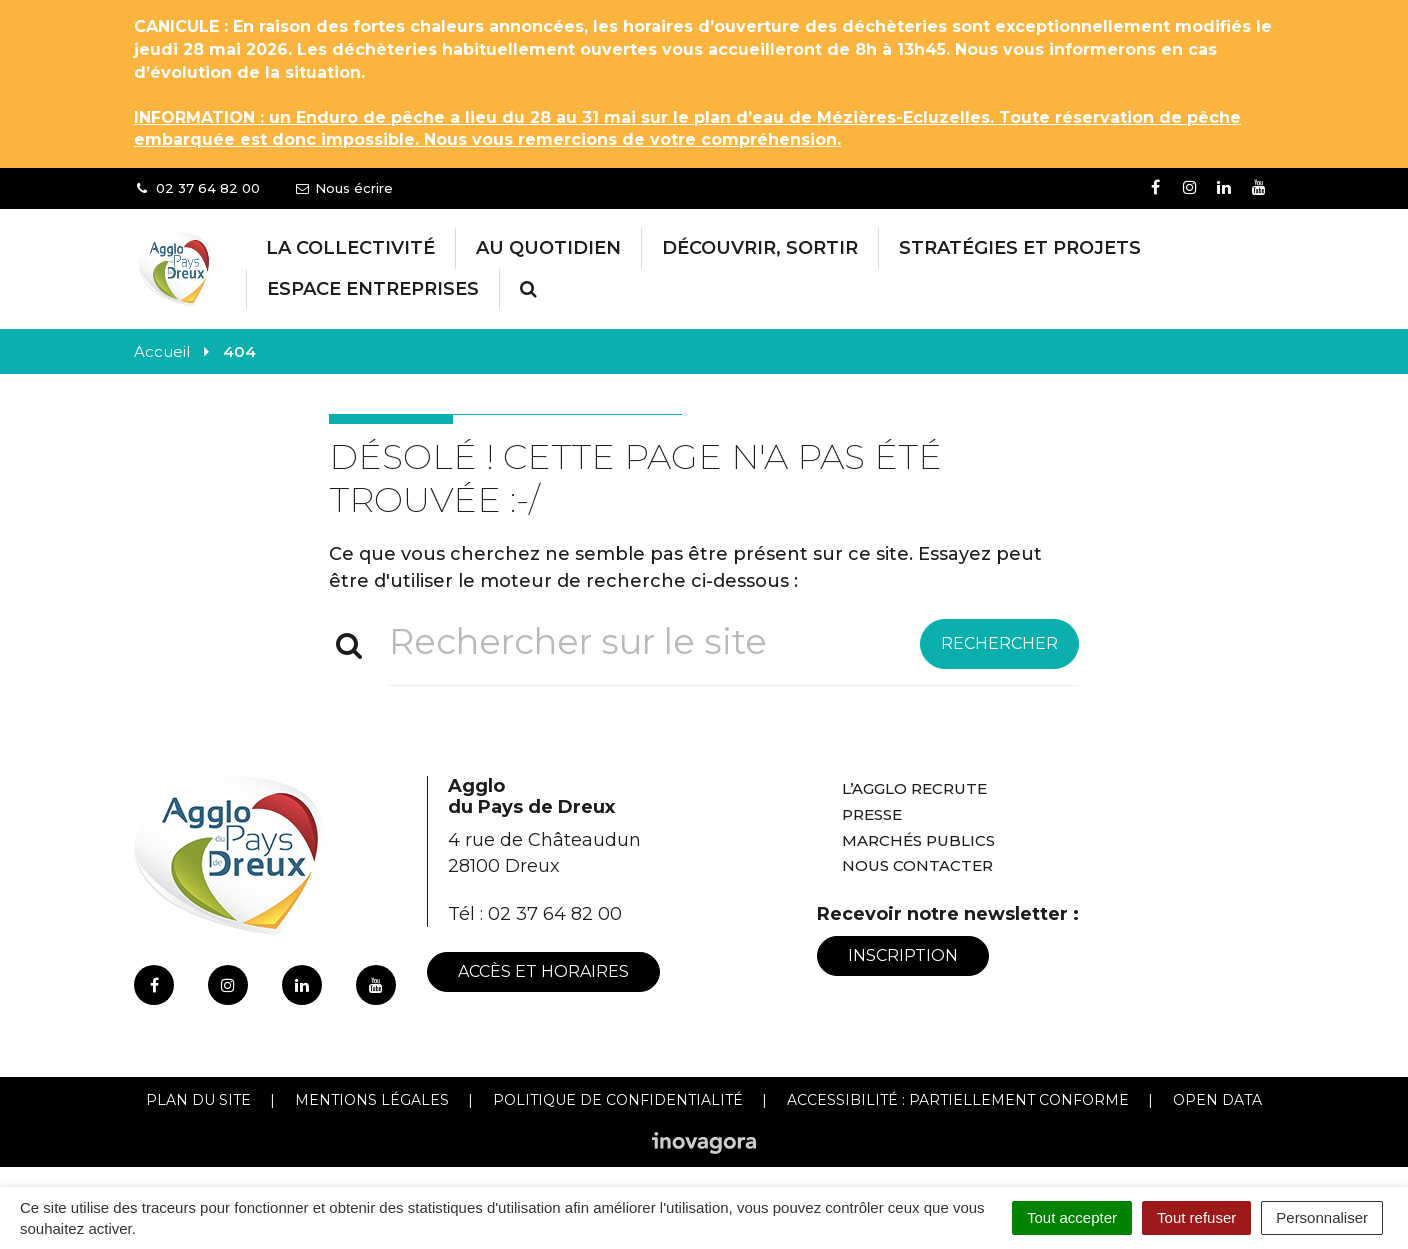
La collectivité (350, 248)
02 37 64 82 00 (555, 914)
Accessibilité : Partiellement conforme (958, 1100)
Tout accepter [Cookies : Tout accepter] (1072, 1217)
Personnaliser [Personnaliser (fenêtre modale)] (1322, 1217)
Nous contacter (917, 865)
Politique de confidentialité (618, 1100)
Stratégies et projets (1020, 248)
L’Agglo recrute (914, 788)
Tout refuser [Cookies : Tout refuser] (1196, 1217)
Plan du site (198, 1100)
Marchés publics (918, 840)
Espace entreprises (373, 289)
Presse (872, 814)
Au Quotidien (548, 248)
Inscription (903, 955)
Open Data (1217, 1100)
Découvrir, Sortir (760, 248)
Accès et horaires (543, 971)
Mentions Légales (372, 1100)
